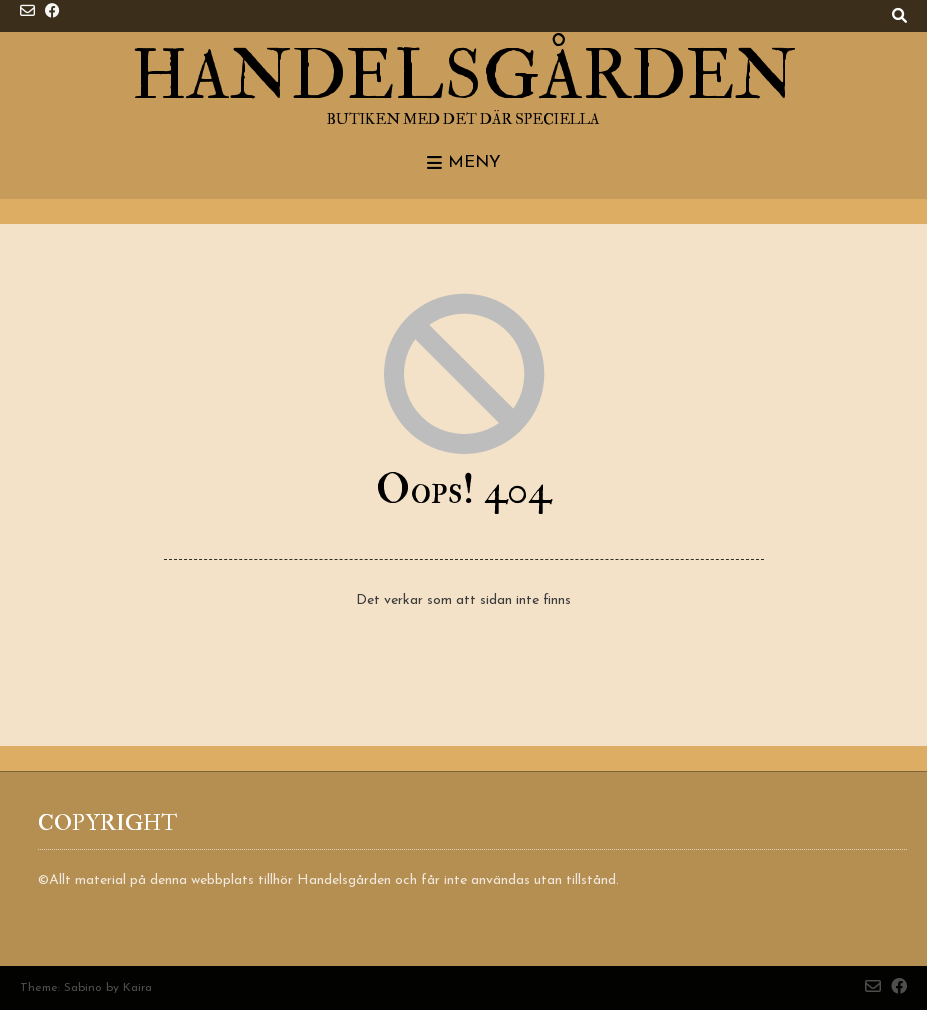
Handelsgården (464, 77)
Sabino (83, 988)
